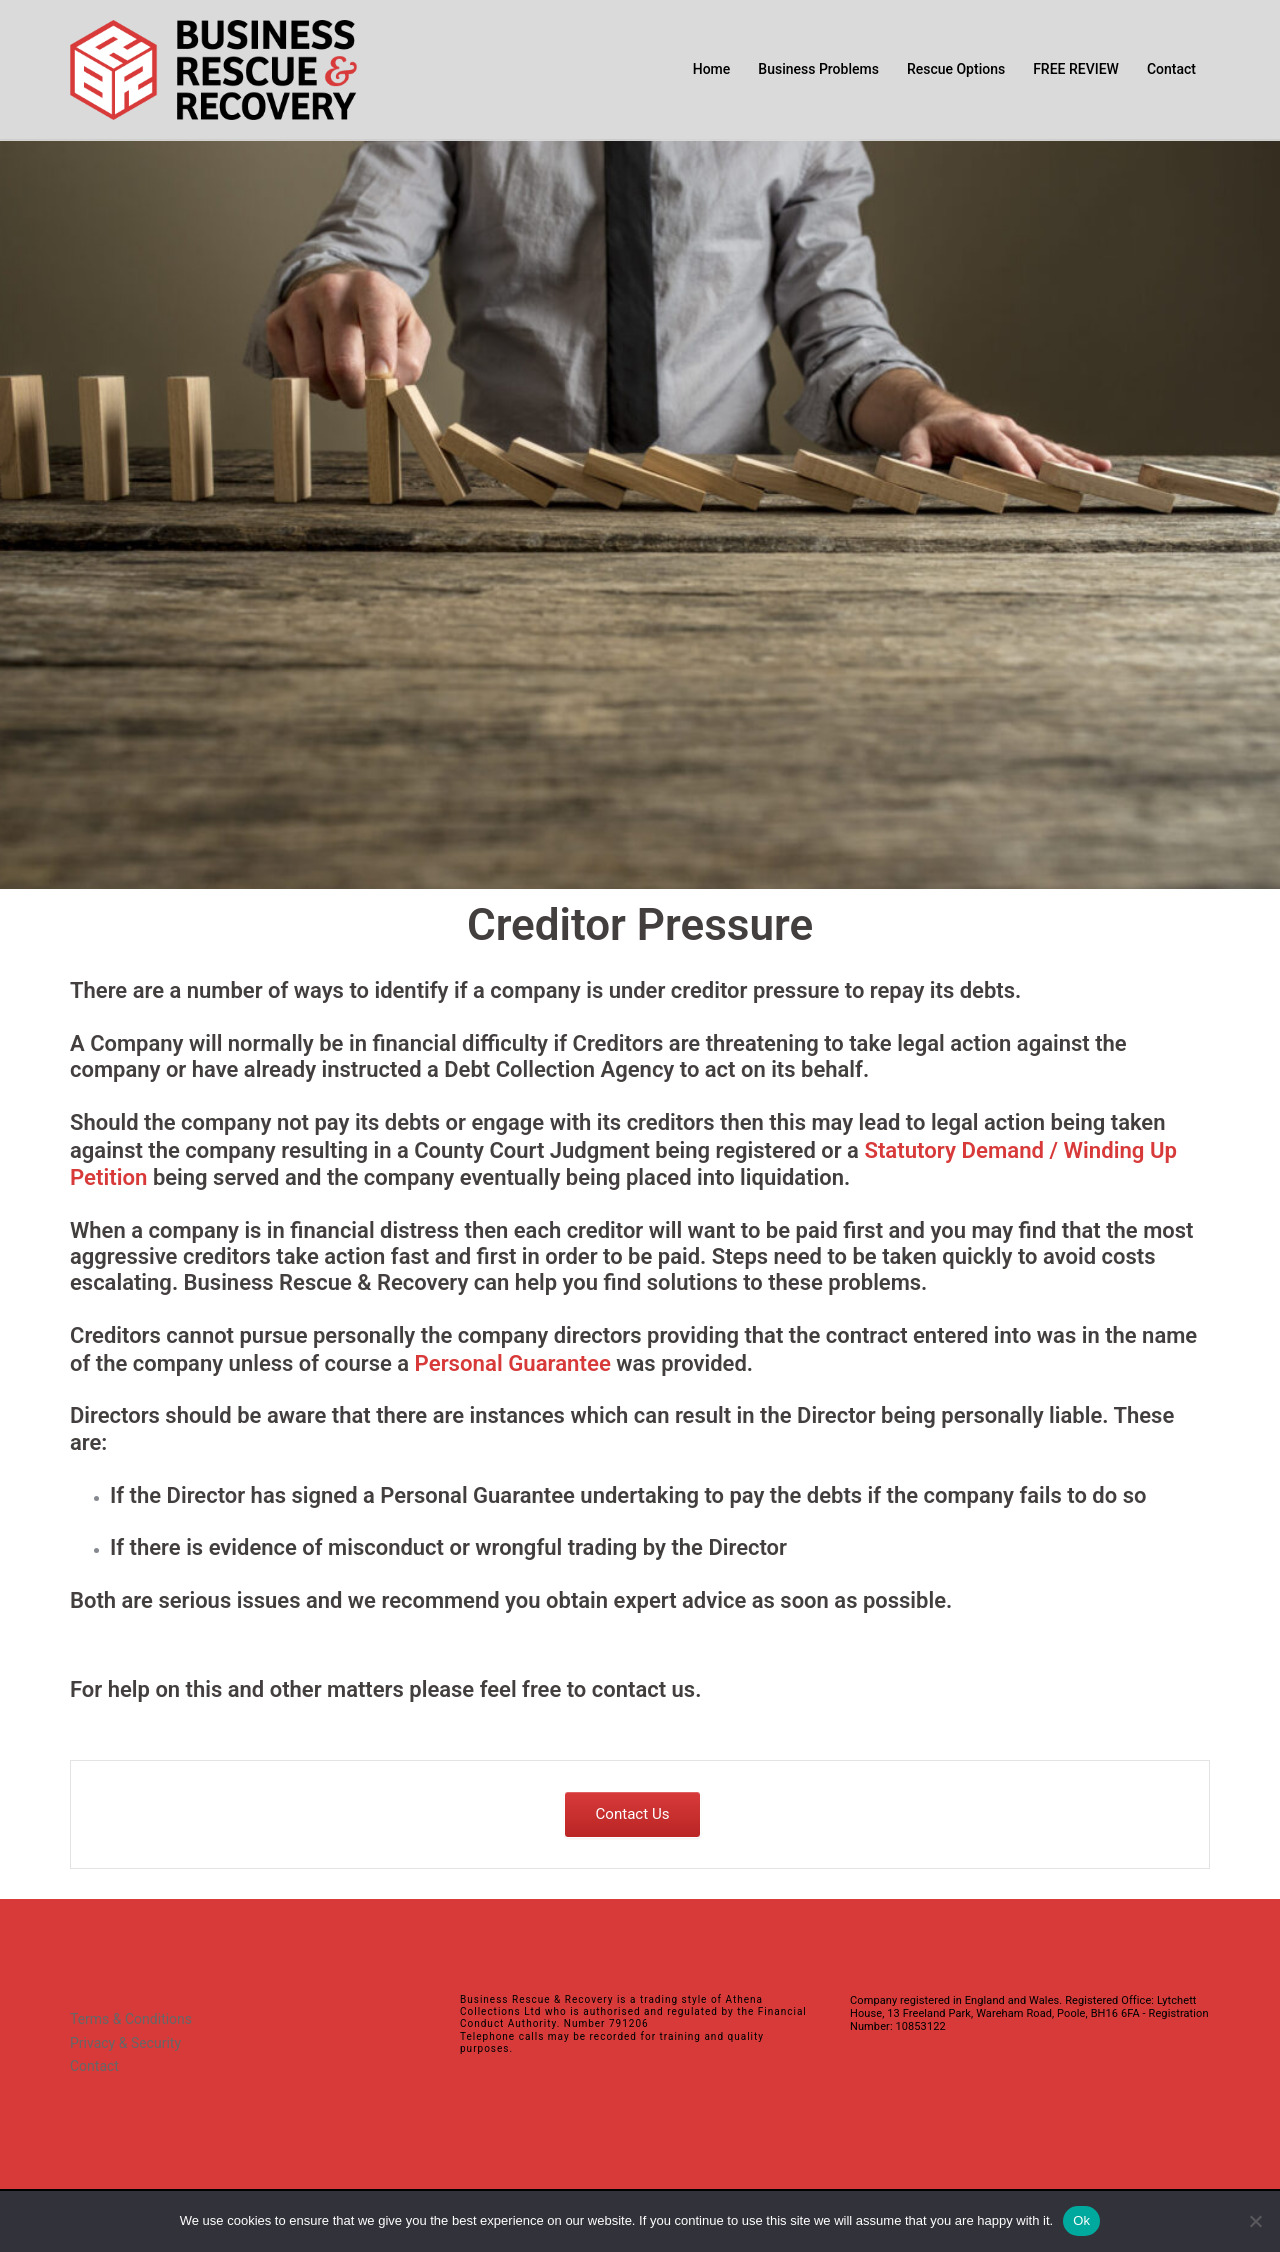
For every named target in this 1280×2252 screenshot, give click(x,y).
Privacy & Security (125, 2039)
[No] (1255, 2221)
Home (712, 69)
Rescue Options (956, 69)
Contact (1171, 69)
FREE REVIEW (1076, 69)
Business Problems (818, 69)
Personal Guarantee (512, 1360)
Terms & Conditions (131, 2016)
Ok (1081, 2220)
